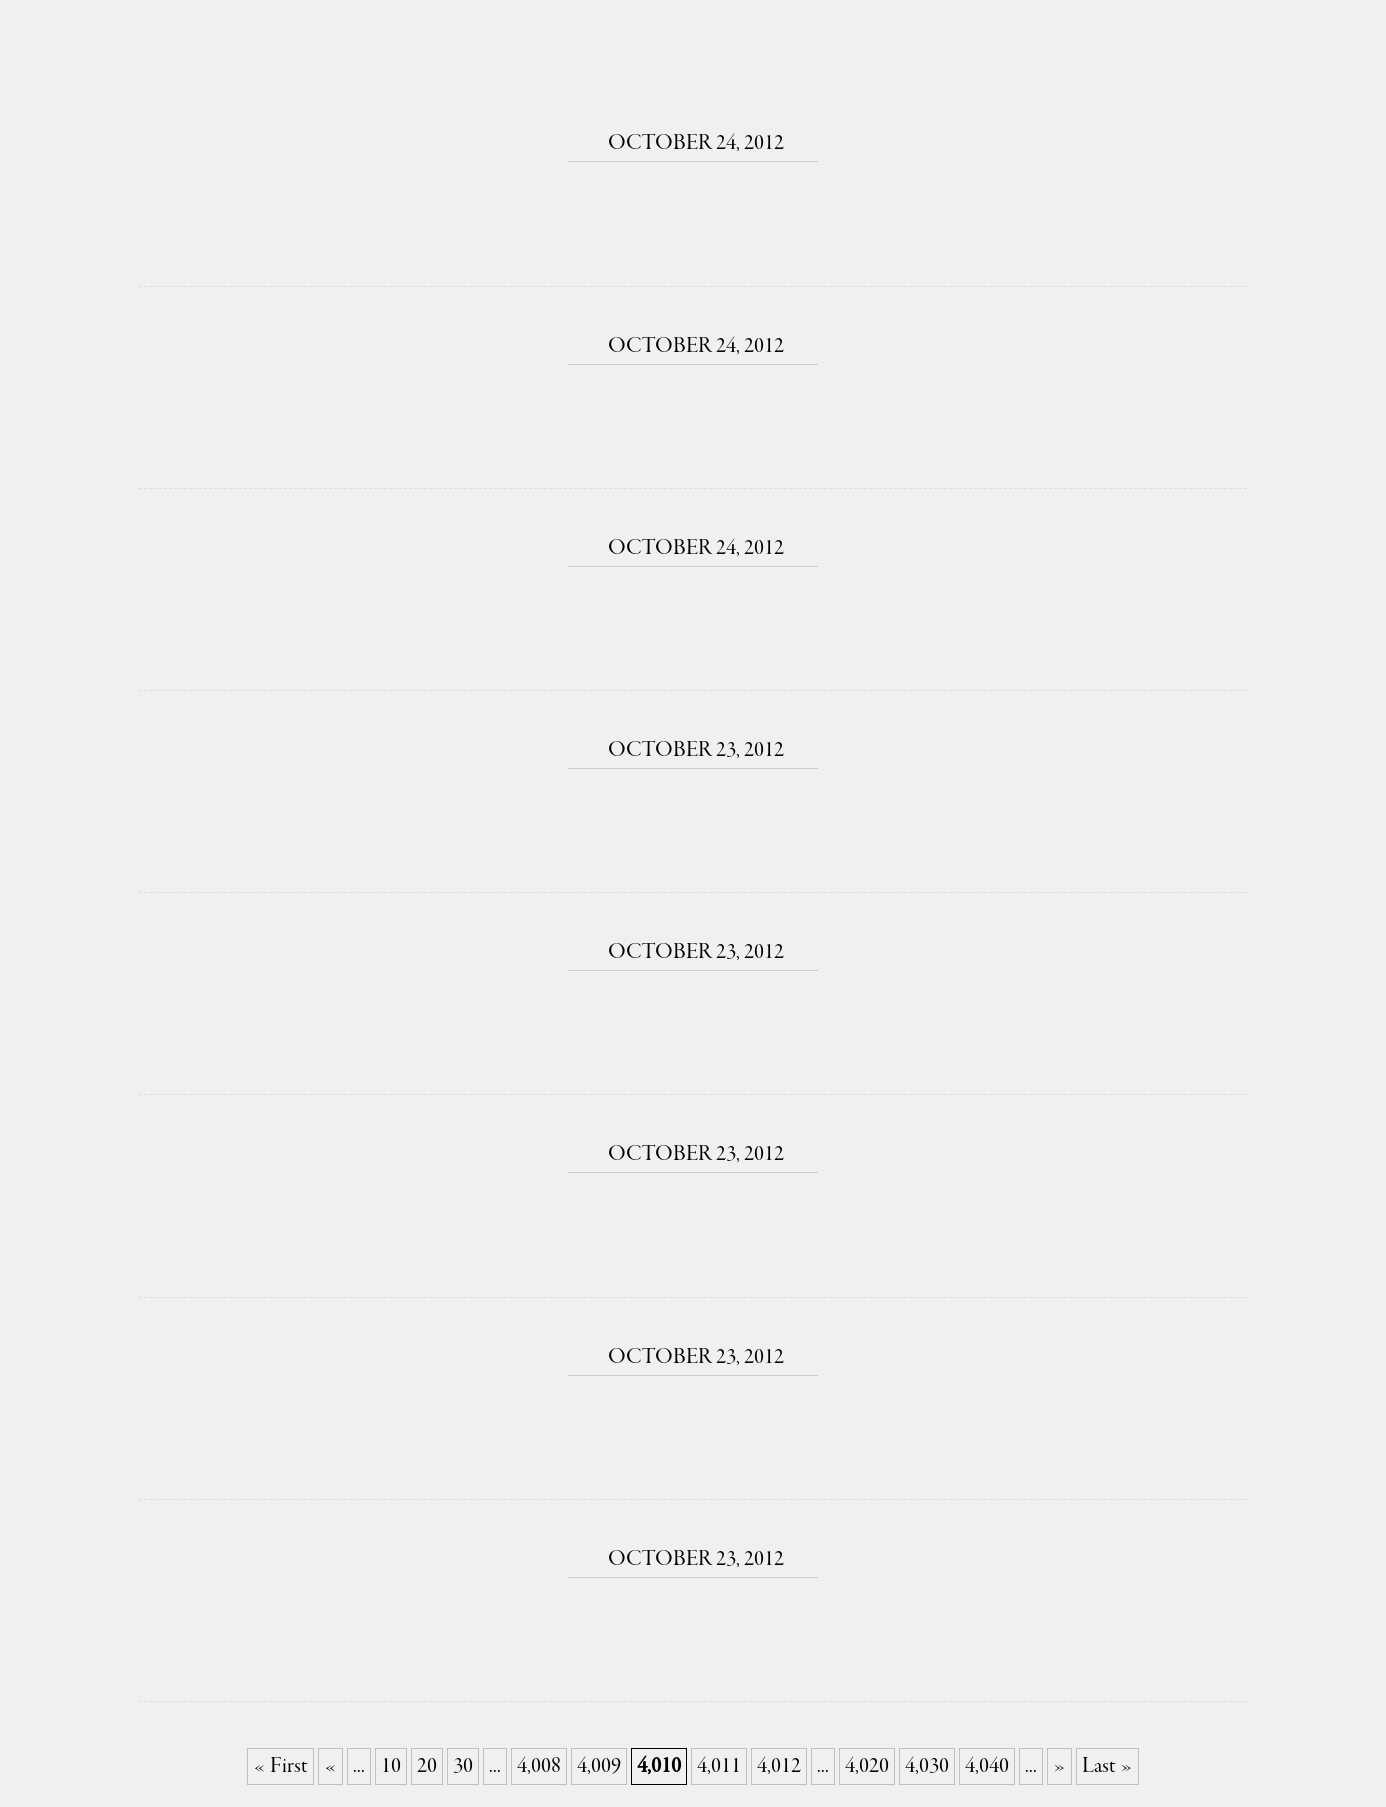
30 (463, 1766)
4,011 (719, 1766)
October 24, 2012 (693, 143)
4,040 (987, 1766)
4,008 (539, 1766)
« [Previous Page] (330, 1766)
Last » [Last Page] (1107, 1766)
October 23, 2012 (693, 750)
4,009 (599, 1766)
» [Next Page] (1059, 1766)
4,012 (779, 1766)
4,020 (867, 1766)
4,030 (927, 1766)
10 (391, 1766)
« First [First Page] (280, 1766)
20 (427, 1766)
